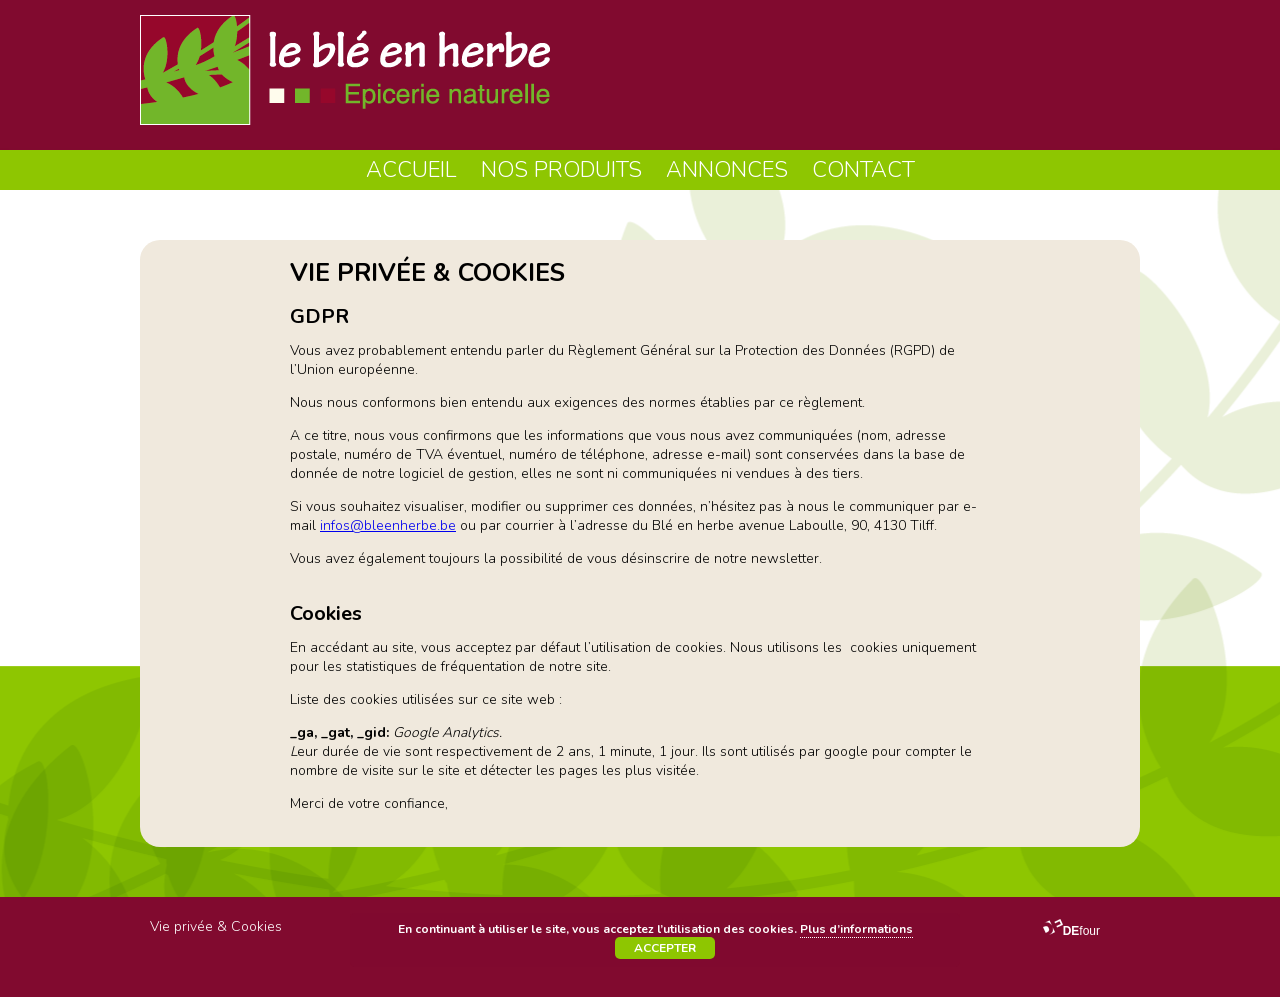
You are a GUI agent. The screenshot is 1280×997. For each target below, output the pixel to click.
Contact (863, 170)
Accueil (411, 170)
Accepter (665, 948)
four (1071, 931)
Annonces (727, 170)
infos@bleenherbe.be (388, 525)
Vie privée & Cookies (216, 926)
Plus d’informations (856, 929)
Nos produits (561, 170)
